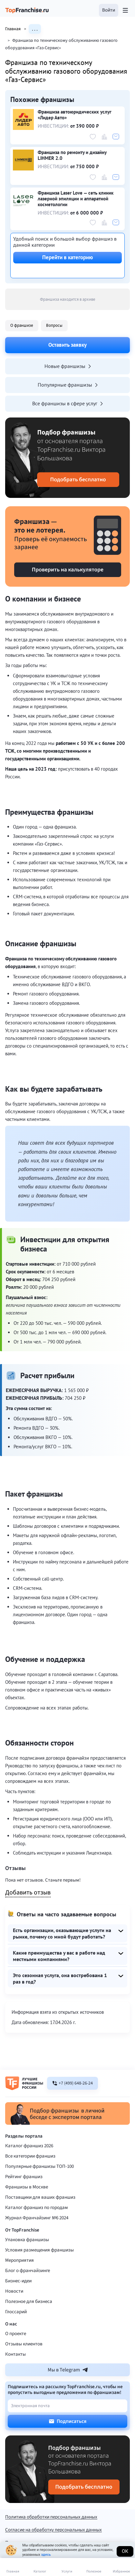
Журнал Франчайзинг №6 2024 (36, 2217)
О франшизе (21, 325)
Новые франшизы (67, 366)
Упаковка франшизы (27, 2239)
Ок (125, 2551)
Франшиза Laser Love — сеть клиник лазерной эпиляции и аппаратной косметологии (75, 198)
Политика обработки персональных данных (51, 2517)
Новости (14, 2291)
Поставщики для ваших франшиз (40, 2197)
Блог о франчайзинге (27, 2270)
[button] (108, 10)
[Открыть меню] (125, 10)
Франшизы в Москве (26, 2187)
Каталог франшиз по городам (36, 2207)
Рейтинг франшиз (24, 2176)
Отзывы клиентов (24, 2344)
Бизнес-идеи (18, 2281)
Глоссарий (16, 2311)
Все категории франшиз (30, 2156)
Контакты (15, 2354)
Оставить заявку (67, 344)
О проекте (15, 2333)
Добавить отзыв (28, 1893)
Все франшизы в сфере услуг (67, 403)
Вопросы (54, 325)
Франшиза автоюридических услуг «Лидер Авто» (74, 115)
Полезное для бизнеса (28, 2301)
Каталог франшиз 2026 (29, 2145)
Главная (17, 29)
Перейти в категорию (67, 257)
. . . (35, 28)
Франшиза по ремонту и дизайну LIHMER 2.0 (72, 155)
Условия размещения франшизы (39, 2250)
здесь (46, 2555)
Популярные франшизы (68, 384)
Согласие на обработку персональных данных (53, 2530)
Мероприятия (19, 2260)
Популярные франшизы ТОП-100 (39, 2166)
